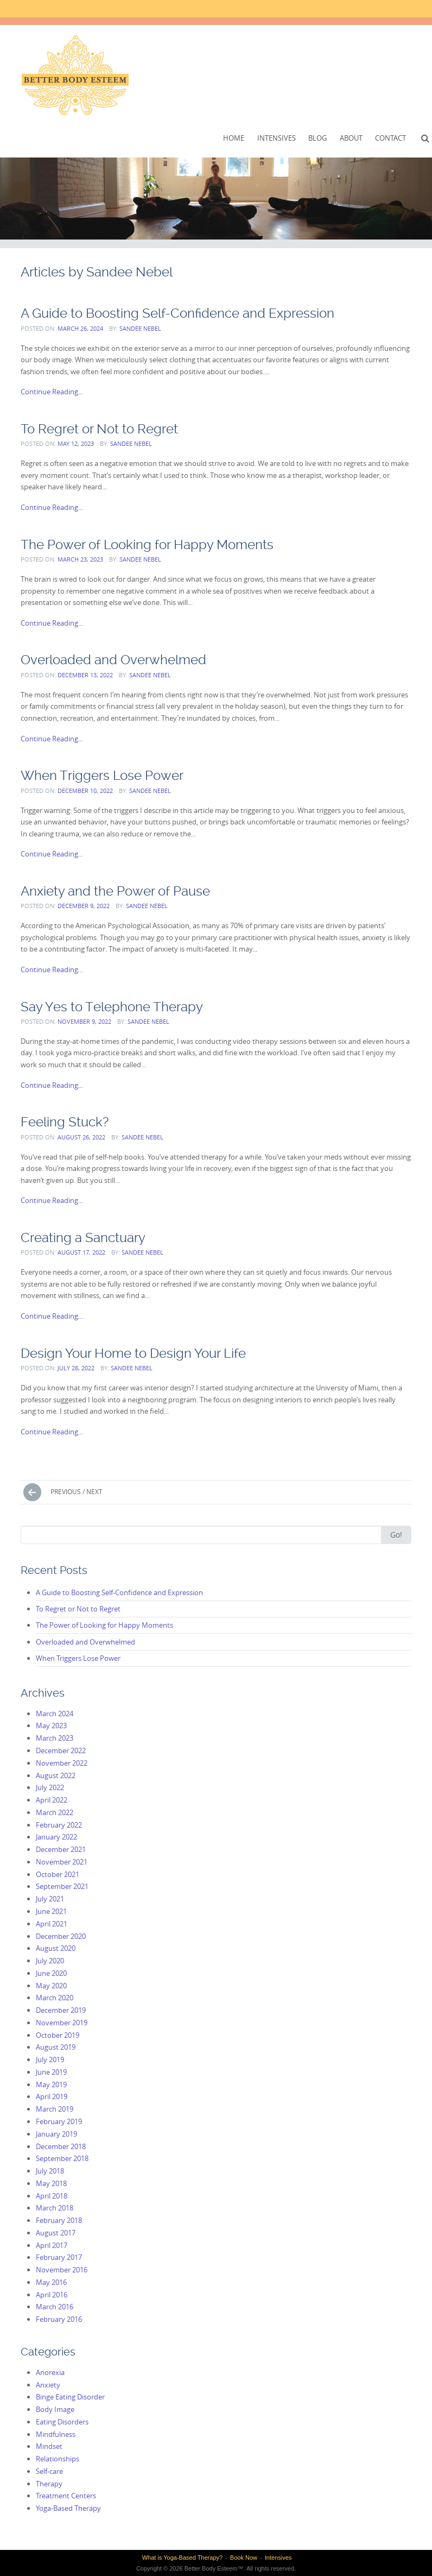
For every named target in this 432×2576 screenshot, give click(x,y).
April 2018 (51, 2196)
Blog (317, 138)
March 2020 (54, 1997)
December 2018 (61, 2146)
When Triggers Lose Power (102, 775)
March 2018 (54, 2208)
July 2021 (50, 1899)
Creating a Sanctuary (83, 1237)
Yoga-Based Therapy (68, 2508)
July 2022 (50, 1787)
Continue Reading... (52, 391)
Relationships (57, 2459)
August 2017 (55, 2233)
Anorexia (50, 2372)
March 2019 (54, 2109)
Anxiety (48, 2385)
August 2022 (55, 1775)
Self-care (49, 2471)
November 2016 (61, 2270)
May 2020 (51, 1986)
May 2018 (51, 2183)
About (351, 138)
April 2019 (51, 2096)
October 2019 (57, 2035)
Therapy (49, 2484)
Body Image (55, 2409)
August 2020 (55, 1948)
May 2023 (51, 1725)
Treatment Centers (66, 2496)
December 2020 (61, 1936)
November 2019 (61, 2022)
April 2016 (51, 2295)
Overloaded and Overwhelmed (113, 659)
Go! (396, 1534)
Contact (390, 138)
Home (233, 138)
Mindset (49, 2446)
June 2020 (51, 1973)
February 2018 (59, 2220)
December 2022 (61, 1750)
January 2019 (56, 2134)
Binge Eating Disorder (70, 2397)
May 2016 (51, 2282)
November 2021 (61, 1862)
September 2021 (62, 1886)
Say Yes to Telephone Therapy (112, 1007)
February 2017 (59, 2257)
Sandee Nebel (140, 328)
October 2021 (57, 1874)
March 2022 (54, 1812)
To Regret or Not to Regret (99, 429)
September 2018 (62, 2158)
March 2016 (54, 2307)
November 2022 (61, 1763)
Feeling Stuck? (65, 1122)
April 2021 (51, 1924)
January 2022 (56, 1837)
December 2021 (61, 1849)
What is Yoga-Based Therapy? (182, 2557)
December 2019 (61, 2010)
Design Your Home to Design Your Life (133, 1353)
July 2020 (50, 1961)
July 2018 (50, 2171)
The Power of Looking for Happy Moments (147, 544)
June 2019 (51, 2072)
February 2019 (59, 2121)
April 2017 (51, 2245)
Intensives (276, 138)
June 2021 (51, 1911)
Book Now (243, 2557)
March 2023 (54, 1738)
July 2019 (50, 2059)
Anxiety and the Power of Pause (115, 891)
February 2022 (59, 1825)
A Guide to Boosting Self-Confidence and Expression (177, 313)
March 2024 (54, 1713)
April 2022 (51, 1800)
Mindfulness (55, 2434)
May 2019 (51, 2084)
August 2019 (55, 2047)
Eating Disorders (62, 2422)
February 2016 (59, 2319)
